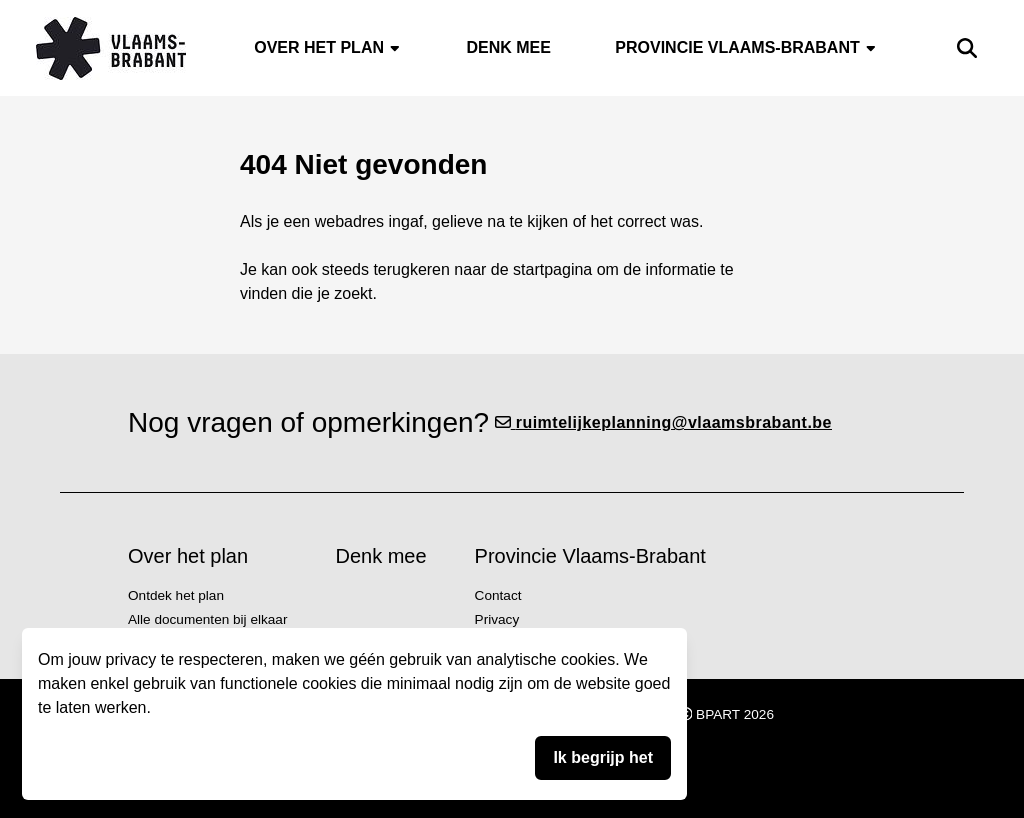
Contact (498, 595)
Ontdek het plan (176, 595)
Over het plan (328, 47)
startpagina (552, 269)
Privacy (497, 619)
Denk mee (508, 47)
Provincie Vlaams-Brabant (746, 47)
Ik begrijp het (603, 757)
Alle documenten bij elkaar (207, 619)
